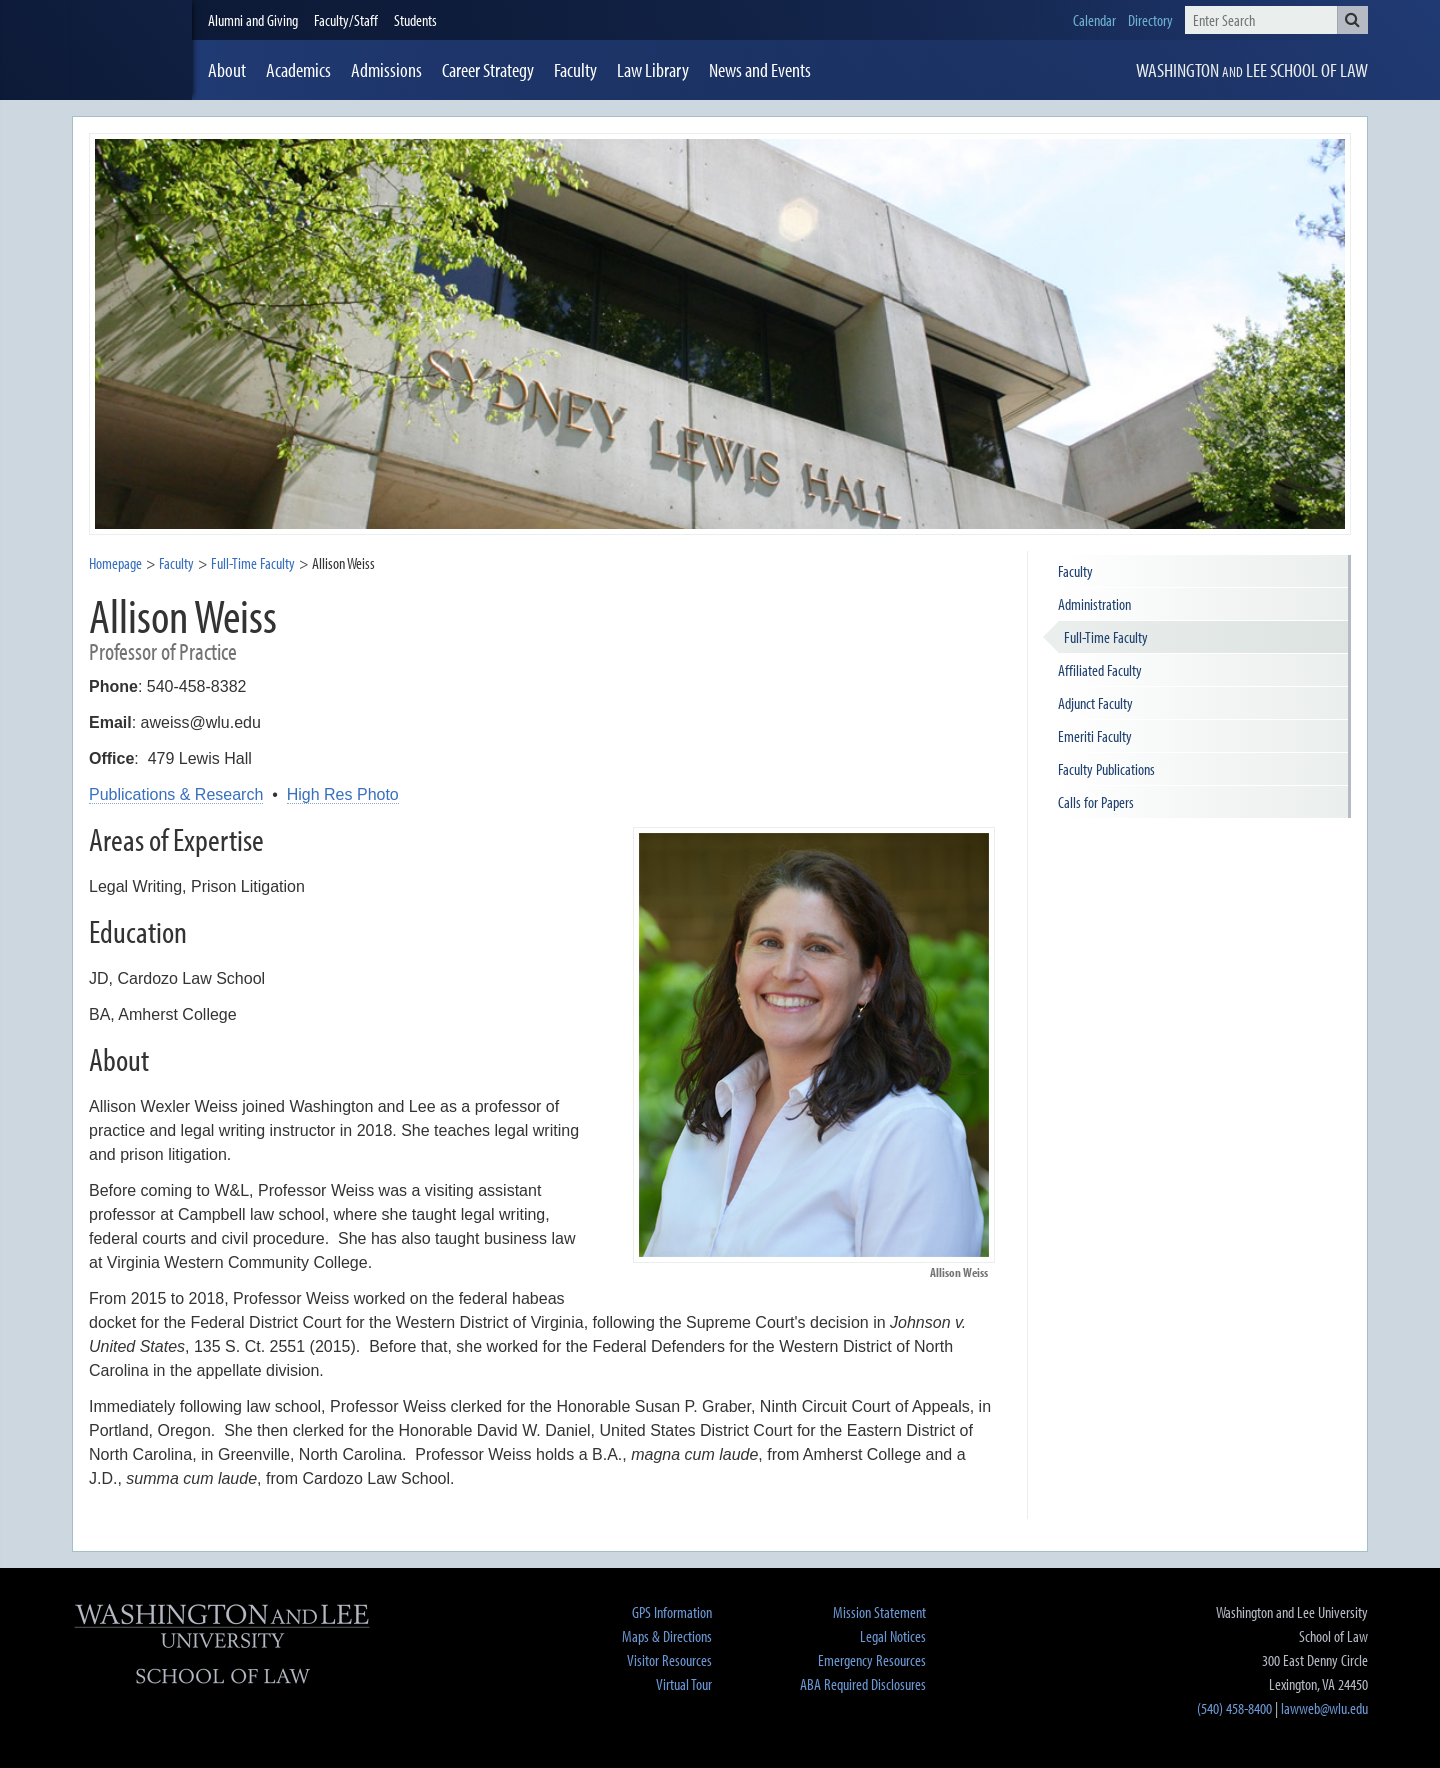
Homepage (115, 563)
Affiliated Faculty (1100, 670)
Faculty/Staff (346, 20)
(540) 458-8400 (1234, 1708)
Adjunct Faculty (1095, 703)
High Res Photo (343, 794)
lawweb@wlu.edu (1324, 1708)
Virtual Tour (684, 1684)
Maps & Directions (667, 1636)
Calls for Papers (1096, 802)
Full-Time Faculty (1106, 637)
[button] (1352, 20)
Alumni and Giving (253, 20)
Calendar (1094, 20)
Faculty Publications (1106, 769)
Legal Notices (893, 1636)
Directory (1150, 20)
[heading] (132, 50)
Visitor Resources (669, 1660)
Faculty (176, 563)
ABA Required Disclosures (863, 1684)
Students (415, 20)
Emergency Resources (872, 1660)
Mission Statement (879, 1612)
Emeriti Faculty (1095, 736)
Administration (1094, 604)
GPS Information (672, 1612)
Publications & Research (176, 794)
